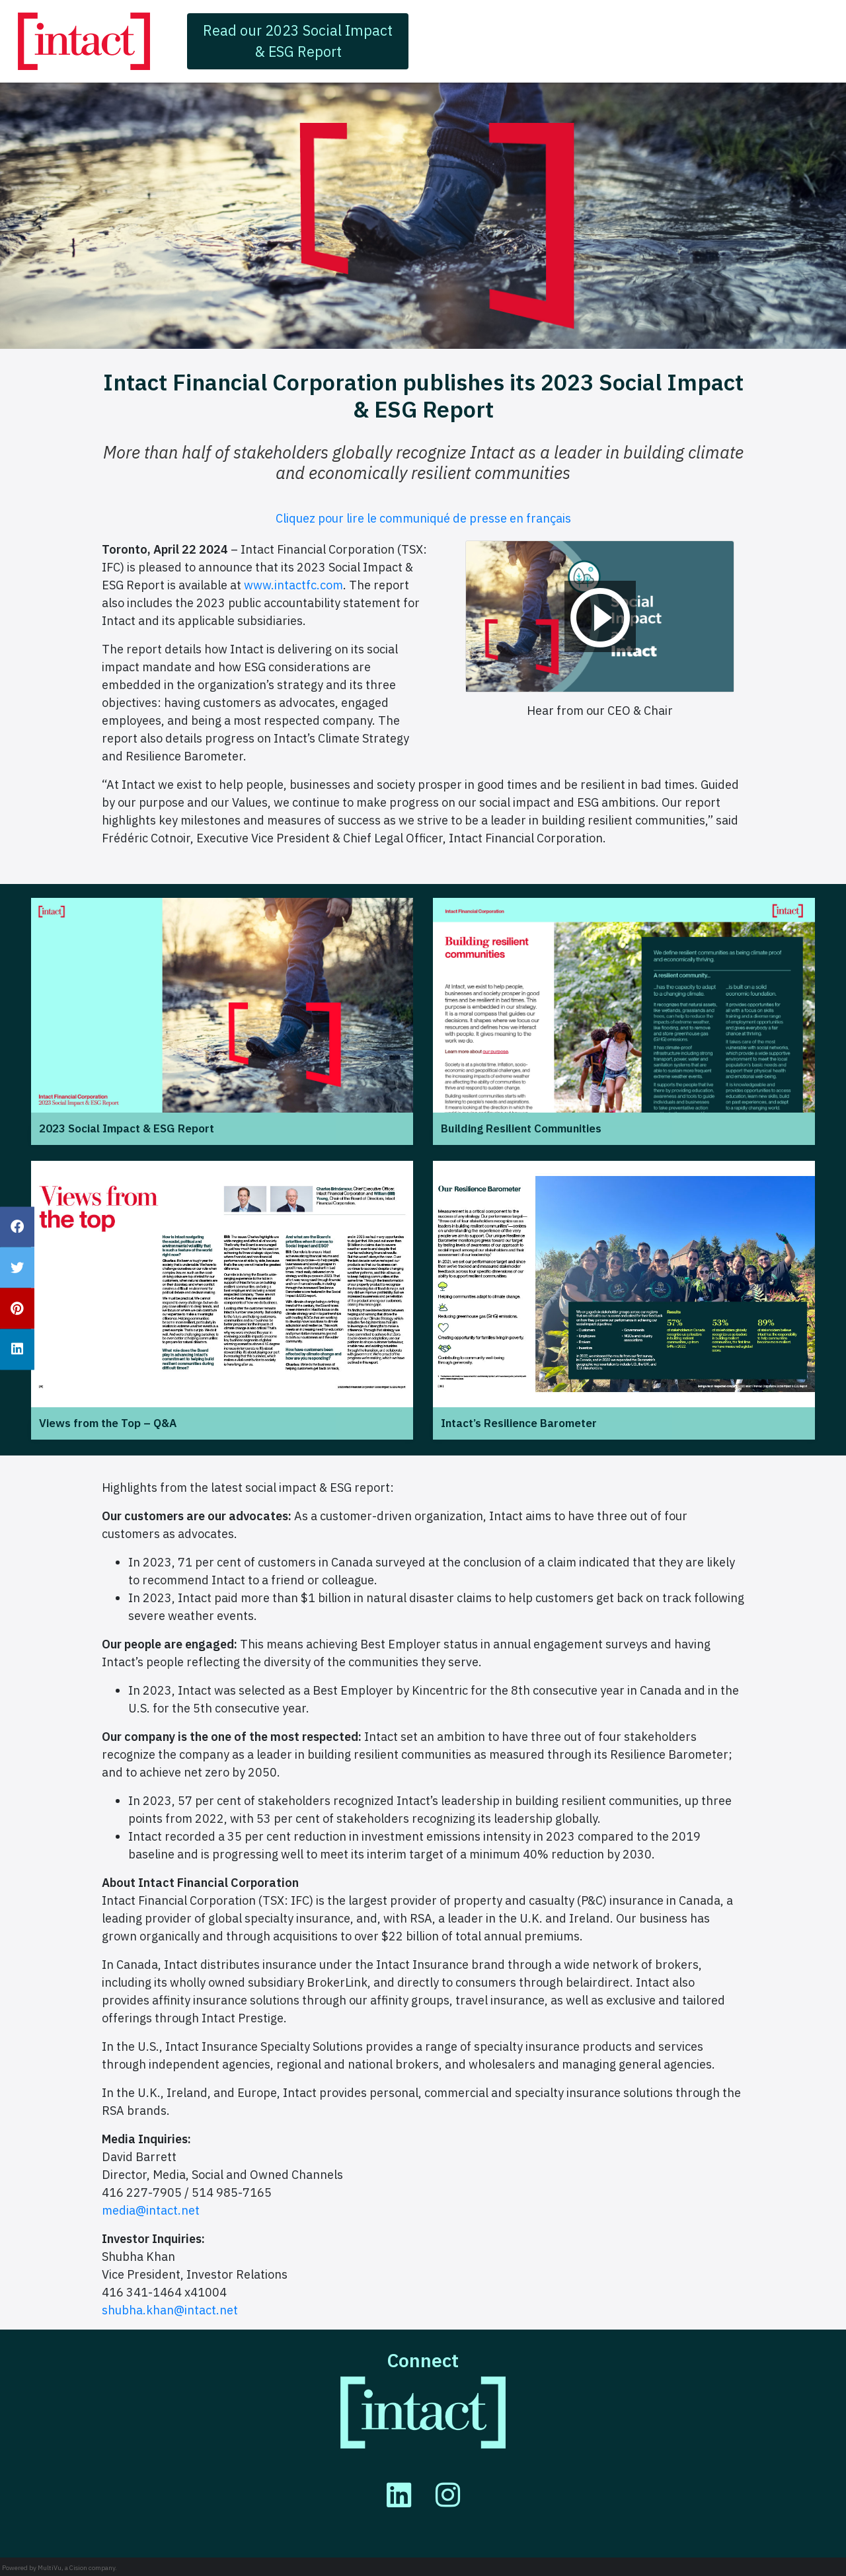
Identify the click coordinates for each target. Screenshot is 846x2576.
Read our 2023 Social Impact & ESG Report (298, 41)
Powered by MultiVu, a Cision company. (59, 2567)
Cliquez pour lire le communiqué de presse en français (423, 518)
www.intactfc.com (293, 585)
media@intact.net (151, 2210)
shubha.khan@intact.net (170, 2310)
